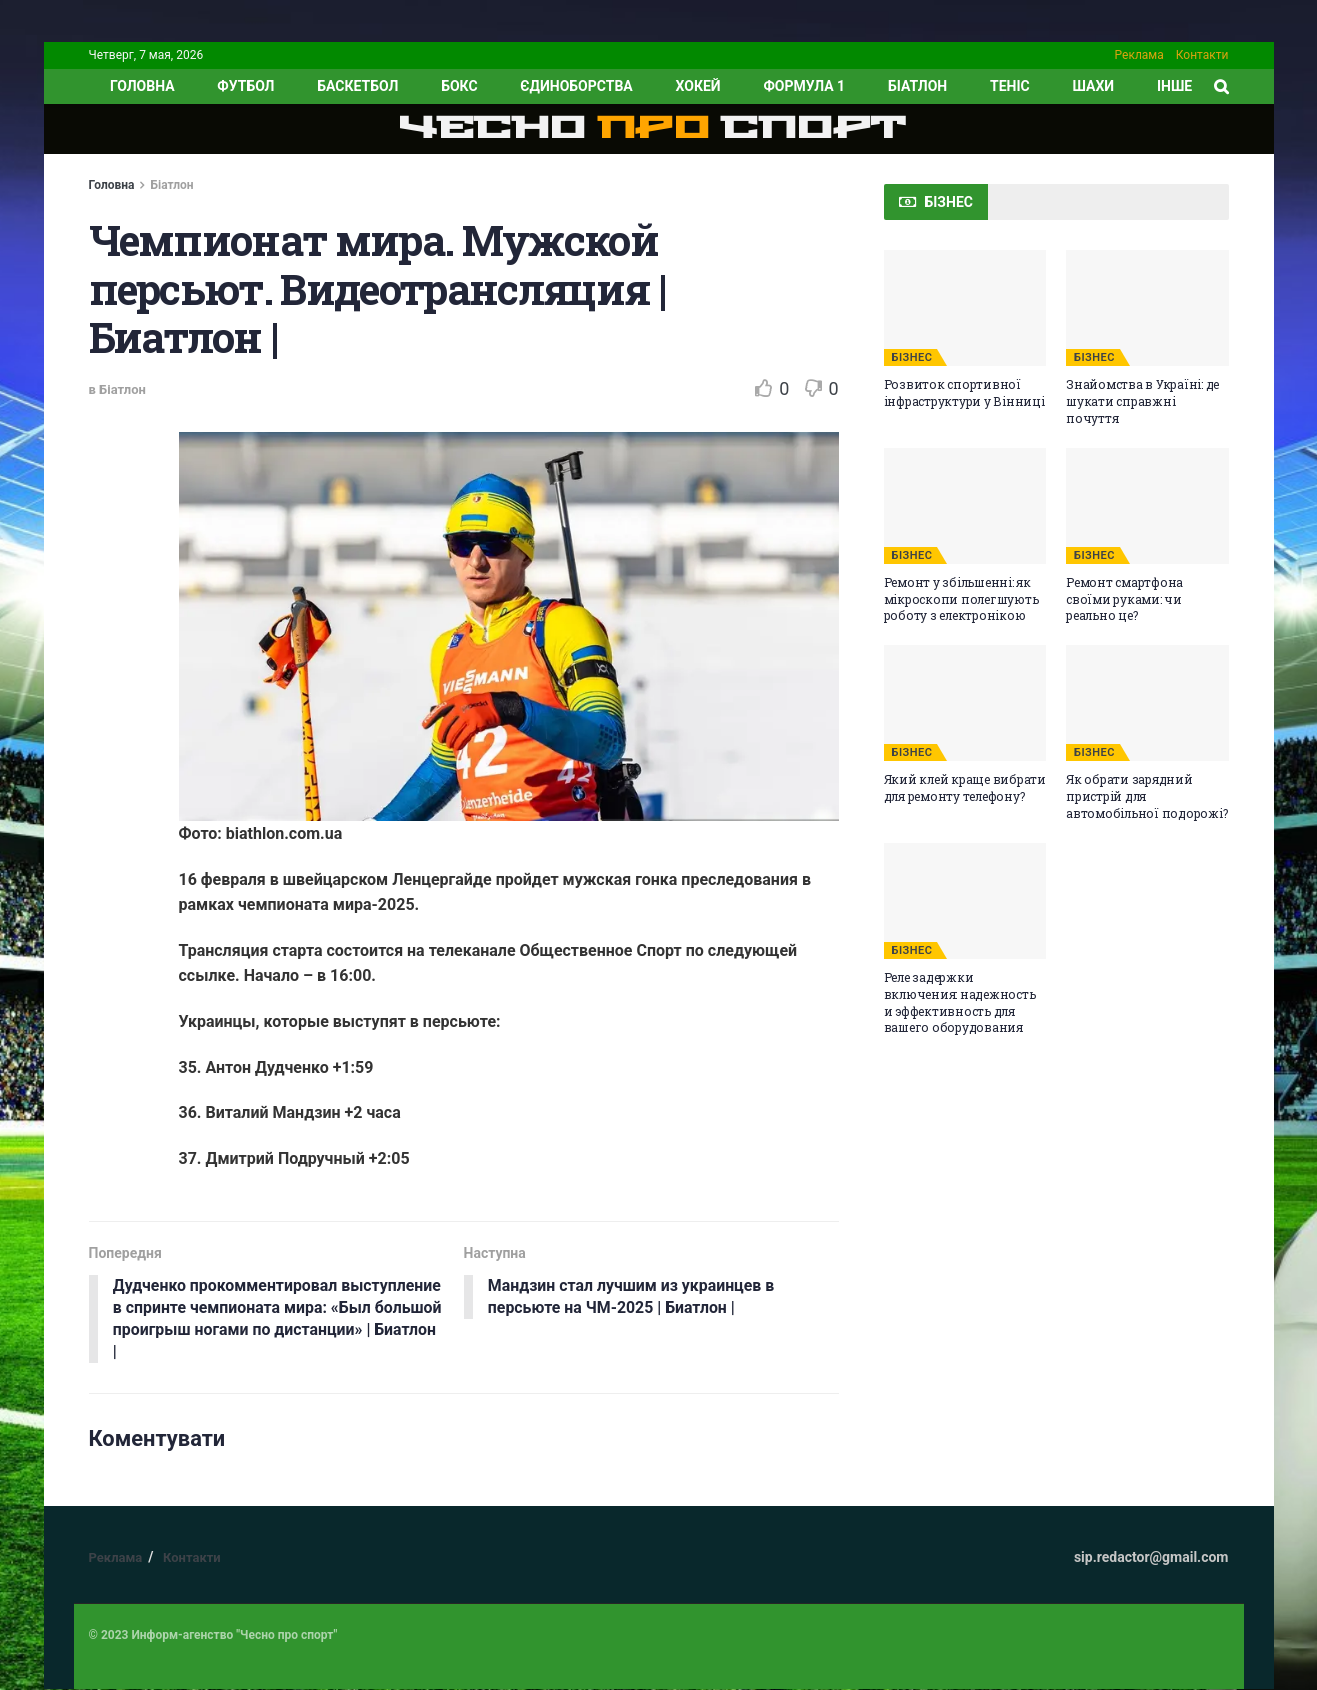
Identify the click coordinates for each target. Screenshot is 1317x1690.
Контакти (1202, 55)
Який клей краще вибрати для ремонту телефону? (965, 787)
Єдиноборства (576, 86)
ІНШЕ (1174, 86)
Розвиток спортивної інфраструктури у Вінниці (964, 392)
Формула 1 (804, 86)
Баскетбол (357, 86)
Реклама (1139, 55)
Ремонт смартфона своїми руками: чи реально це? (1124, 599)
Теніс (1010, 86)
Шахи (1094, 86)
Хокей (698, 86)
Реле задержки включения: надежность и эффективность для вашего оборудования (960, 1002)
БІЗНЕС (912, 357)
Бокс (459, 86)
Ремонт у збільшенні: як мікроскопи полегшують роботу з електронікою (961, 599)
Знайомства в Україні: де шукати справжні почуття (1142, 401)
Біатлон (917, 86)
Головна (112, 185)
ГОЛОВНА (142, 86)
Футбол (245, 86)
